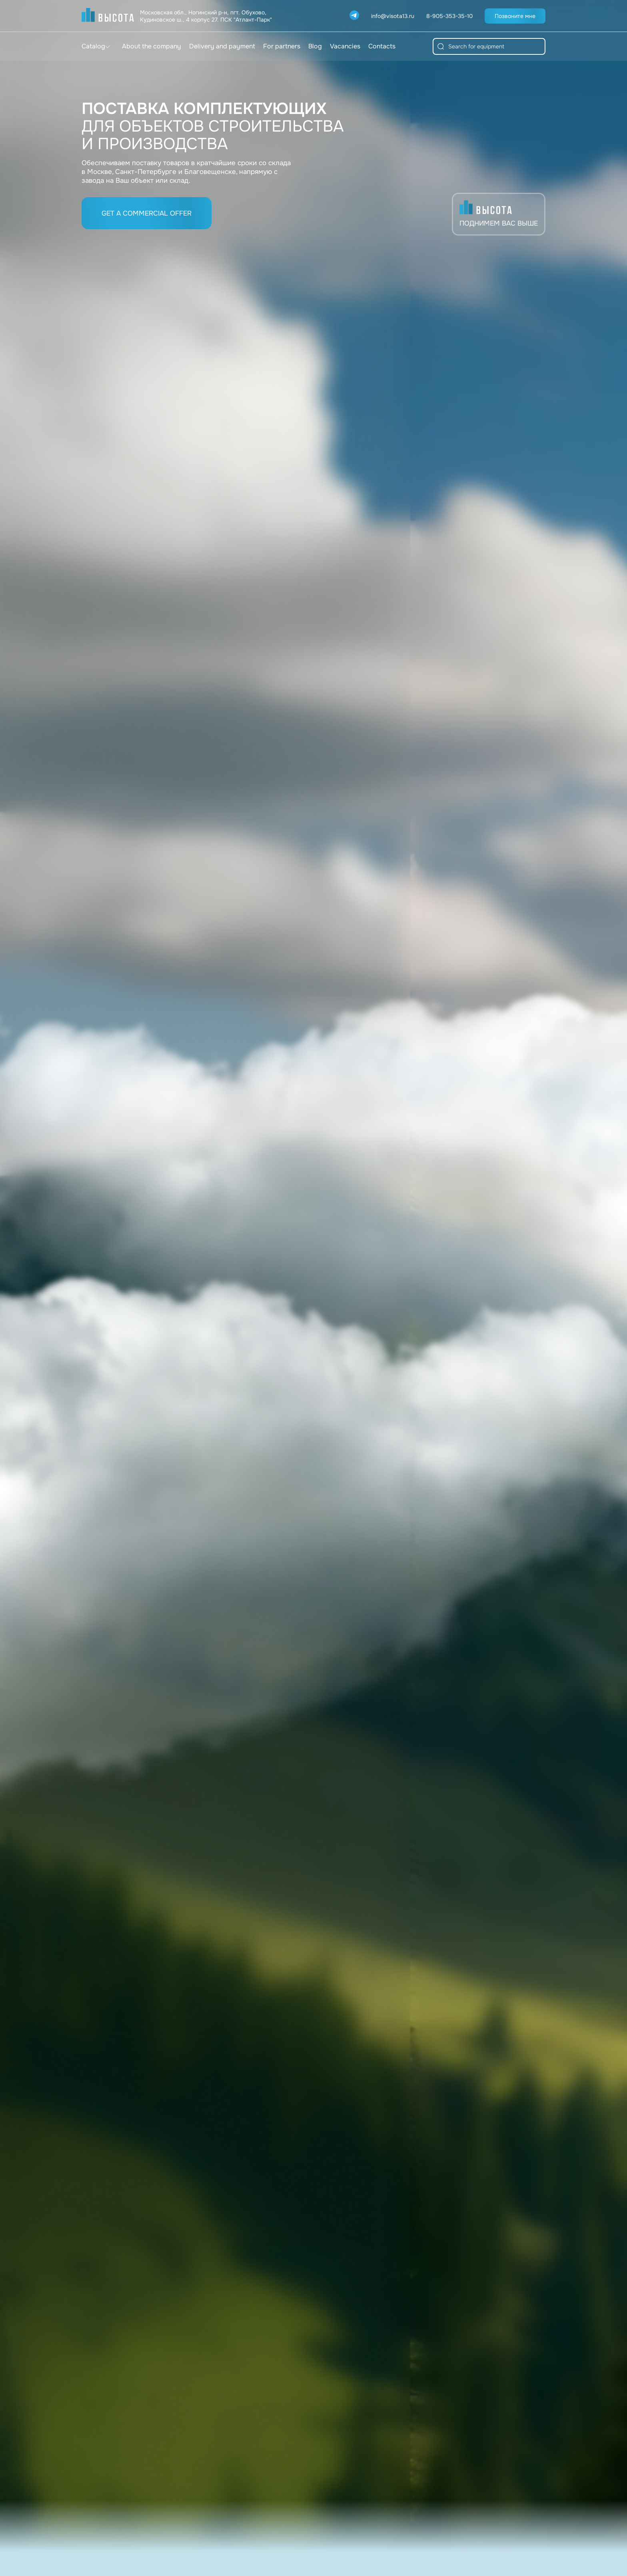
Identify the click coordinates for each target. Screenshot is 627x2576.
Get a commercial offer (147, 213)
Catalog (93, 46)
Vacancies (345, 46)
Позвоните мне (515, 16)
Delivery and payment (222, 46)
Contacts (381, 46)
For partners (281, 46)
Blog (315, 46)
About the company (151, 46)
